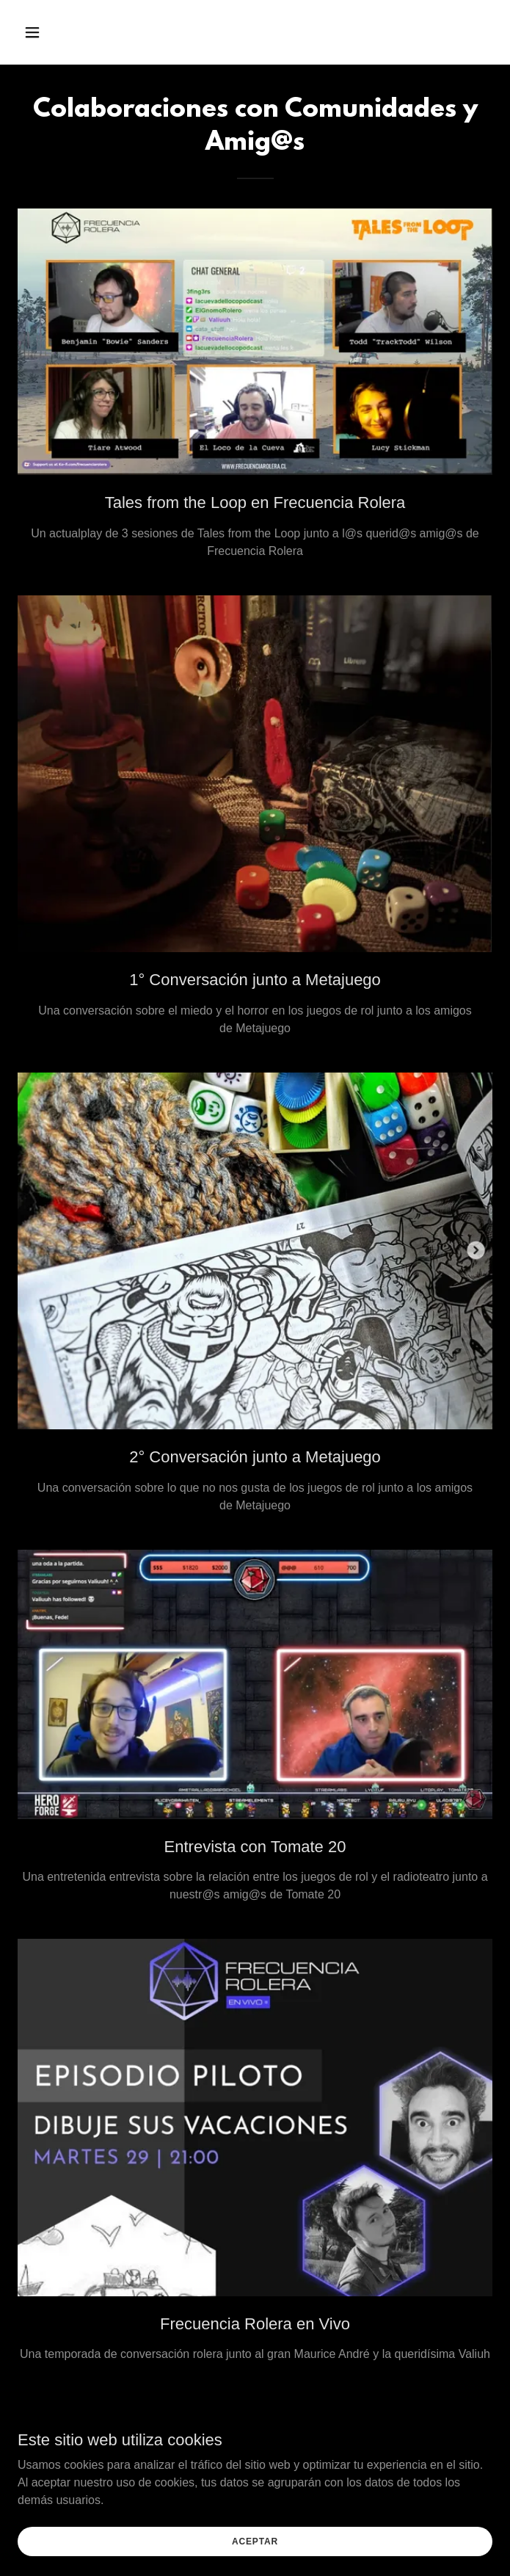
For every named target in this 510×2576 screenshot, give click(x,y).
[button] (53, 32)
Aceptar (255, 2541)
